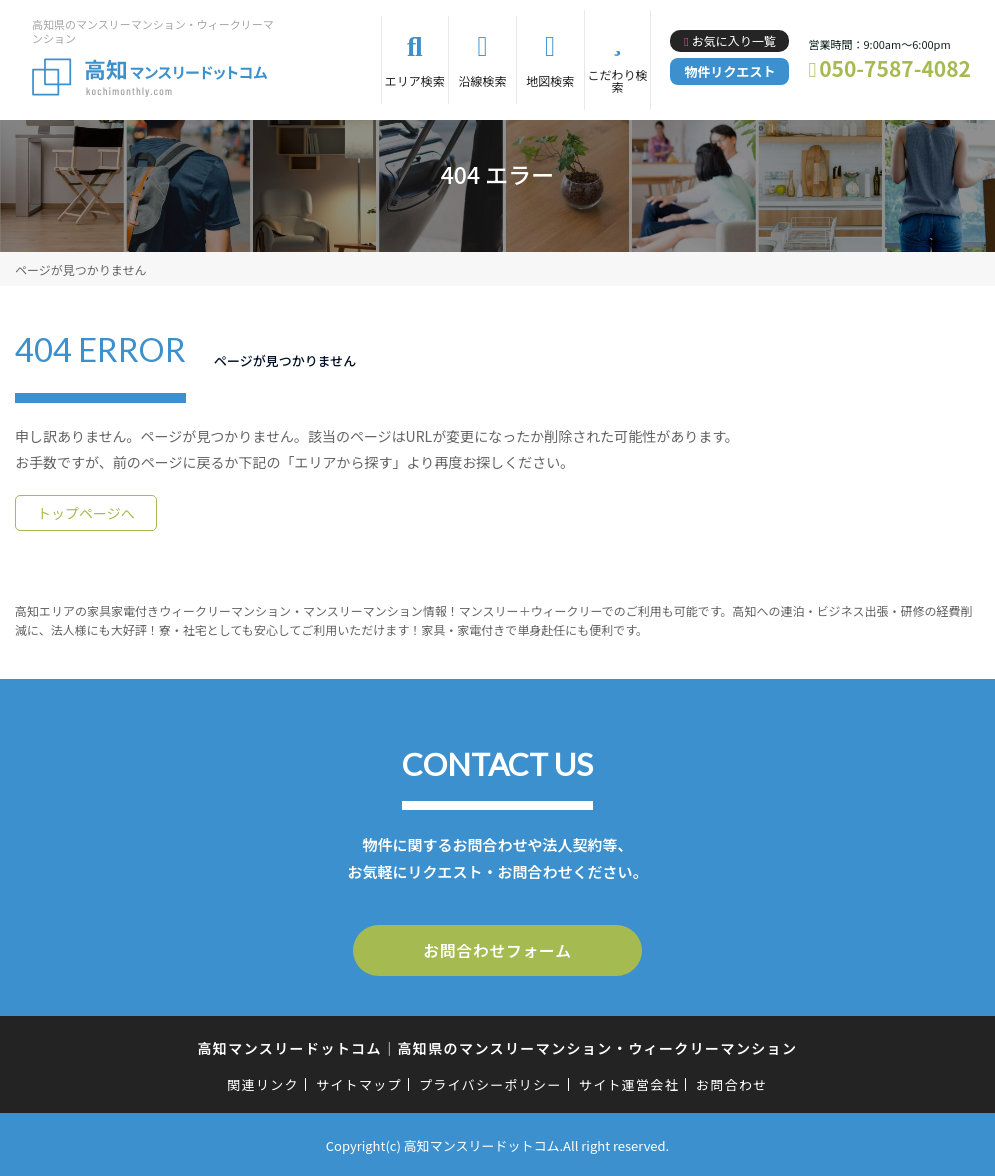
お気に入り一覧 (734, 40)
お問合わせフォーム (498, 949)
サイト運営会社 (629, 1081)
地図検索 (550, 80)
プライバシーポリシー (490, 1081)
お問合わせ (732, 1081)
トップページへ (86, 513)
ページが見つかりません (80, 269)
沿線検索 (483, 80)
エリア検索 (415, 80)
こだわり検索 (617, 80)
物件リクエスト (729, 71)
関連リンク (263, 1081)
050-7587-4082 (895, 68)
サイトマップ (359, 1081)
